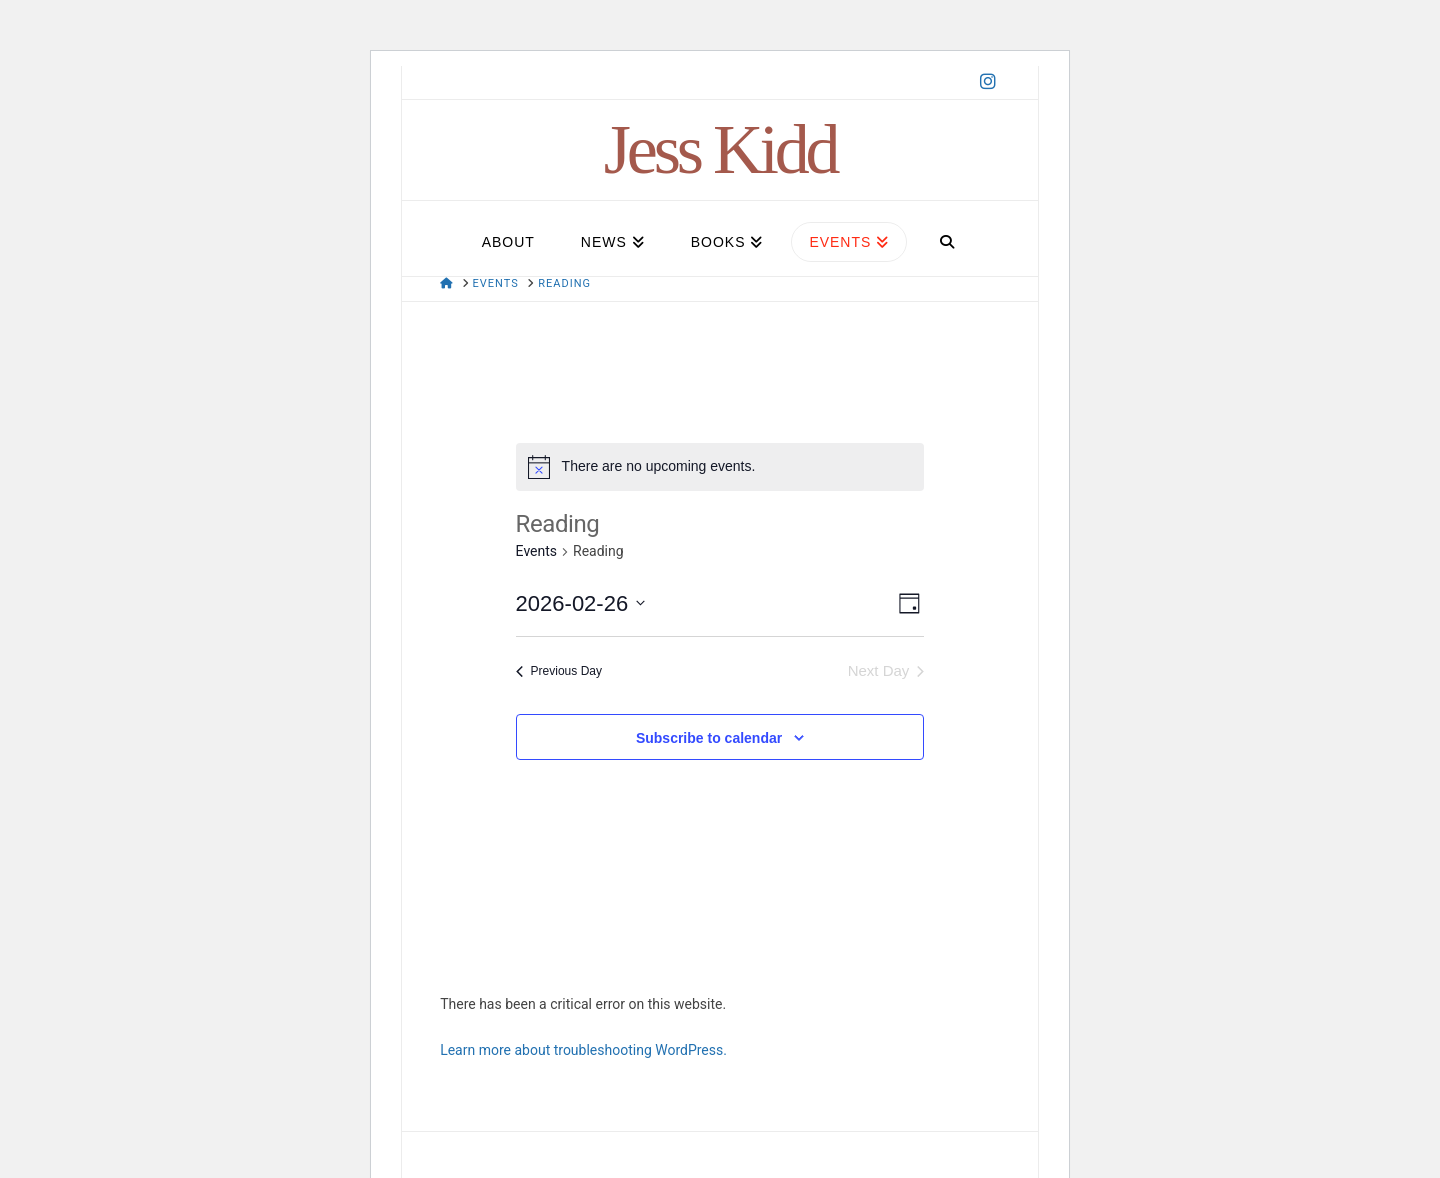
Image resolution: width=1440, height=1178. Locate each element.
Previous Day (559, 671)
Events (536, 551)
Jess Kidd (720, 150)
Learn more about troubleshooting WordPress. (583, 1050)
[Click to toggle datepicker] (581, 603)
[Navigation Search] (947, 233)
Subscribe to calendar (709, 738)
